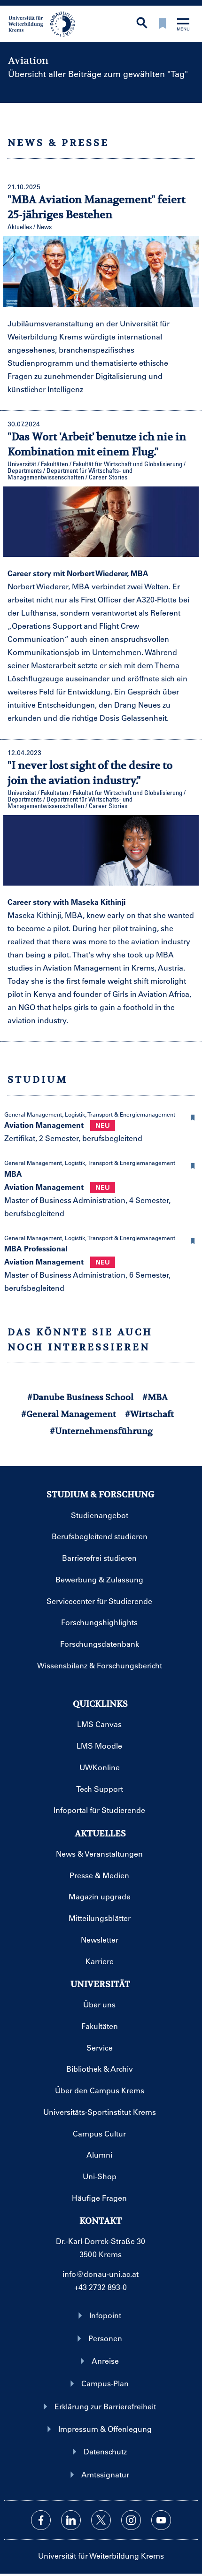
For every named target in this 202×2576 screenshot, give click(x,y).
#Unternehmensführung (101, 1431)
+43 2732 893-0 (100, 2287)
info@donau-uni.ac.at (100, 2274)
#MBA (155, 1397)
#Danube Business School (80, 1397)
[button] (192, 1116)
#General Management (68, 1414)
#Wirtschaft (149, 1414)
